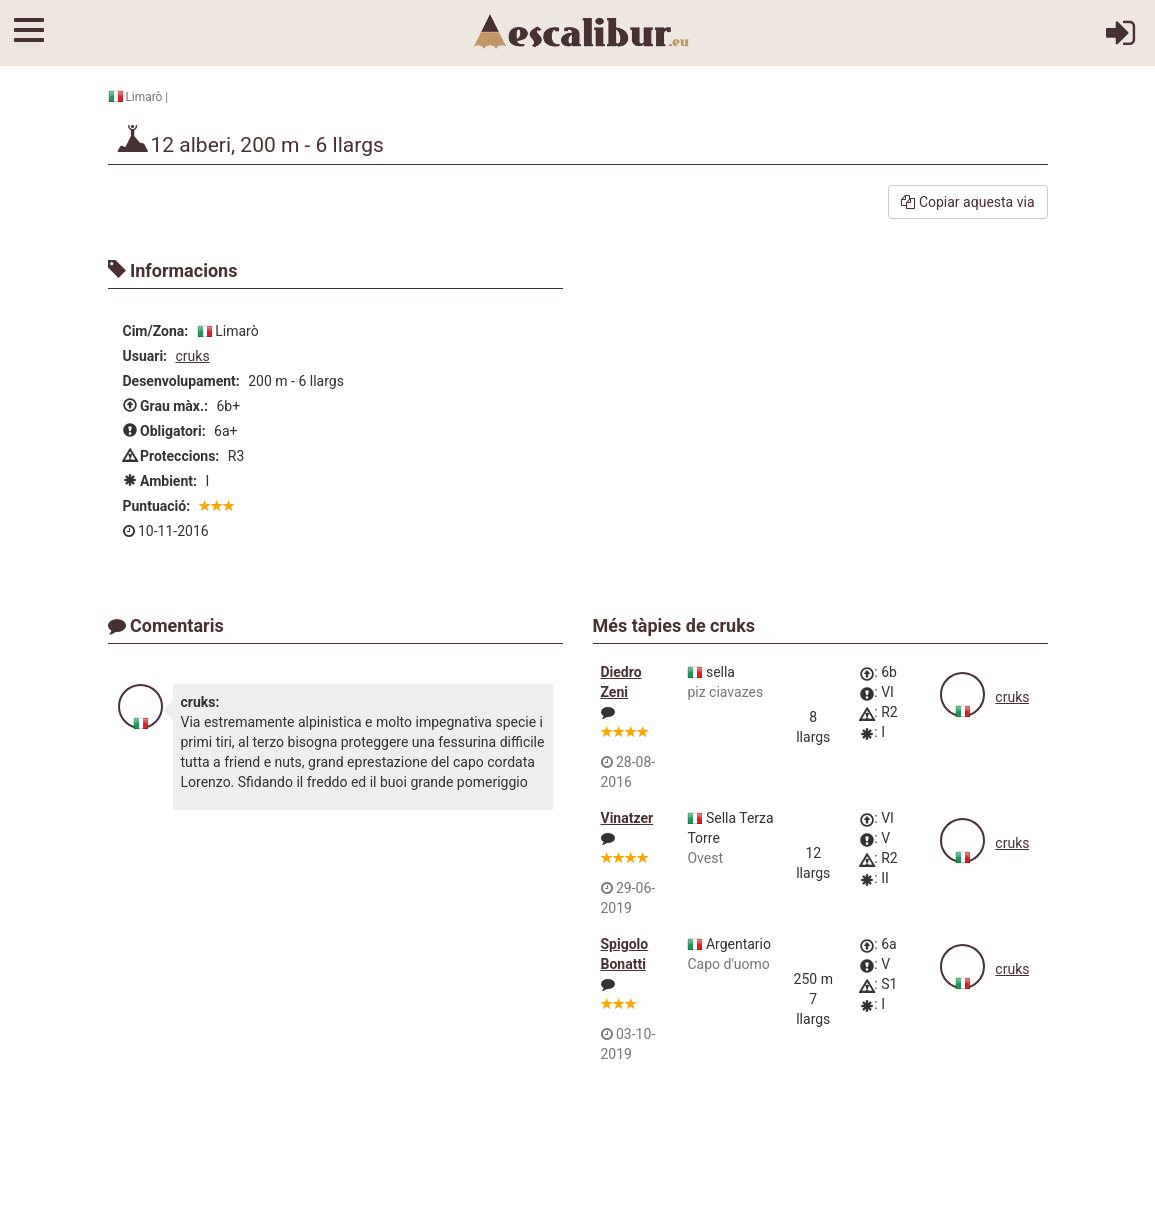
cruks (193, 356)
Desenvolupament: (181, 381)
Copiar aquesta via (967, 202)
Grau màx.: (165, 406)
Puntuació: (157, 506)
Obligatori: (164, 431)
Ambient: (160, 481)
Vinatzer (627, 818)
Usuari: (145, 356)
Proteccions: (171, 456)
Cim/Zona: (156, 331)
